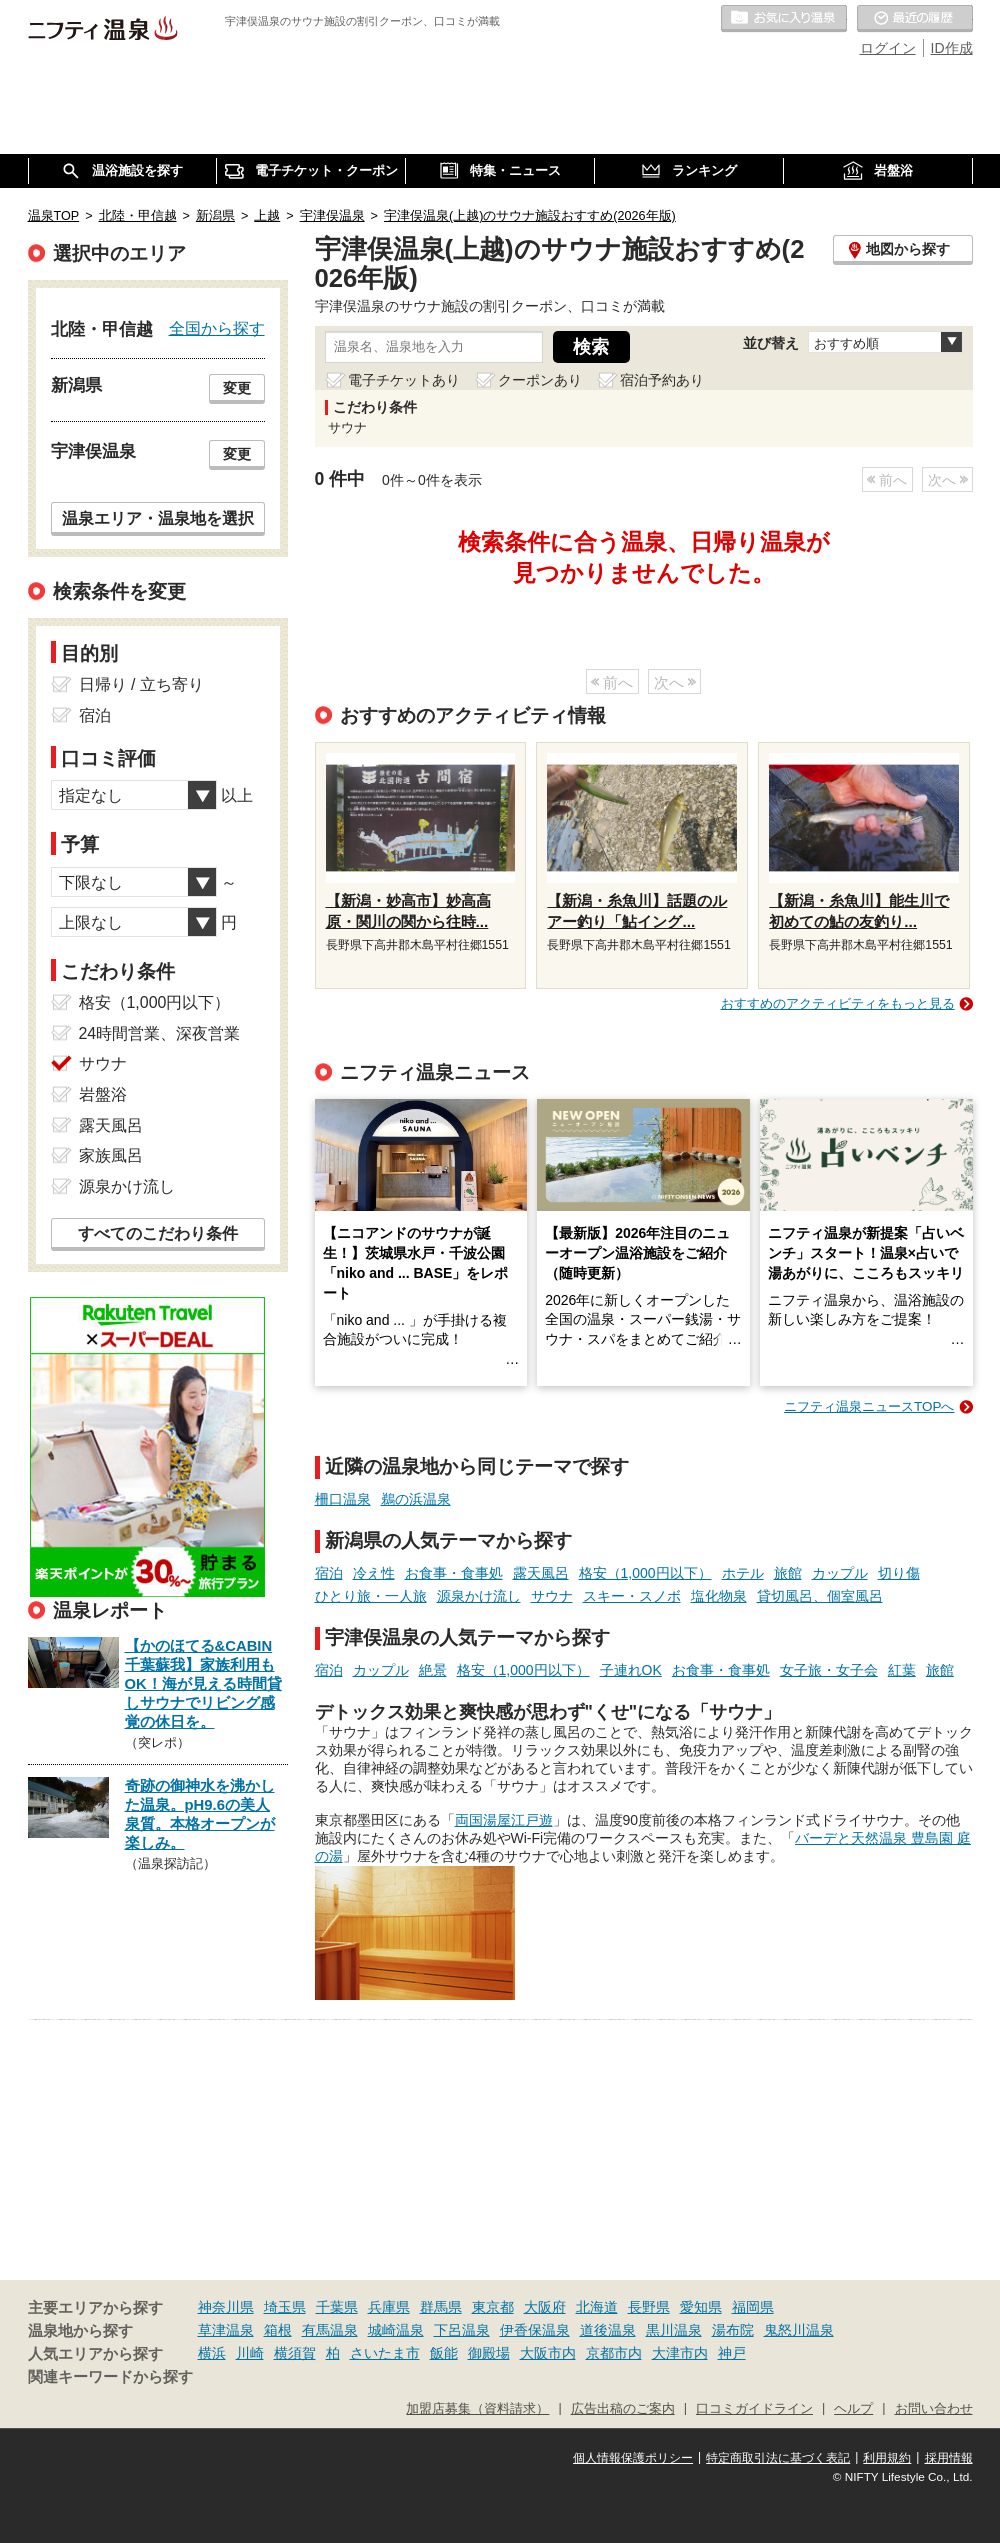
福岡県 (753, 2307)
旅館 (788, 1573)
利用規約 (887, 2458)
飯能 (444, 2353)
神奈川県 (226, 2307)
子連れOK (631, 1670)
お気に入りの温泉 (784, 19)
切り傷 (899, 1573)
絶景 (433, 1670)
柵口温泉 (343, 1499)
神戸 (732, 2353)
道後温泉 (608, 2330)
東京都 (493, 2307)
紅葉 (902, 1670)
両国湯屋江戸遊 (504, 1820)
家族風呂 (111, 1155)
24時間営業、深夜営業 (160, 1033)
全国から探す (217, 328)
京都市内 (614, 2353)
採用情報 (949, 2458)
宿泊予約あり (662, 380)
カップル (840, 1573)
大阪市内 (548, 2353)
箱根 (278, 2330)
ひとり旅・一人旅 (371, 1596)
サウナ (552, 1596)
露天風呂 (541, 1573)
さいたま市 (385, 2353)
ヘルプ (853, 2409)
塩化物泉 (719, 1596)
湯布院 (733, 2330)
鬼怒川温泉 (799, 2330)
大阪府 (545, 2307)
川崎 (250, 2353)
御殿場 (489, 2353)
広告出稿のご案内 (623, 2409)
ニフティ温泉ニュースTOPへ (869, 1406)
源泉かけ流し (479, 1596)
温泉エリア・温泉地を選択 (158, 518)
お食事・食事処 (454, 1573)
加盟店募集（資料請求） (477, 2409)
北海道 (597, 2307)
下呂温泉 (462, 2330)
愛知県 (701, 2307)
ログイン (888, 48)
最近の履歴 (915, 19)
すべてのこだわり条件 (158, 1233)
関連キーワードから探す (110, 2377)
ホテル (743, 1573)
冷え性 (374, 1573)
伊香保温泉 (535, 2330)
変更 (237, 388)
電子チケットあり (404, 380)
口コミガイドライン (754, 2409)
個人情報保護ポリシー (633, 2458)
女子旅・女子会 (829, 1670)
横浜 (212, 2353)
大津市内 (680, 2353)
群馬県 (441, 2307)
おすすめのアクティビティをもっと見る (838, 1003)
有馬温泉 (330, 2330)
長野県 (649, 2307)
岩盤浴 (103, 1094)
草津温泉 (226, 2330)
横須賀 (295, 2353)
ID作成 (952, 48)
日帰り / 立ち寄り (141, 684)
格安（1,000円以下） (645, 1573)
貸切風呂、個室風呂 (820, 1596)
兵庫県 (389, 2307)
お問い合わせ (934, 2409)
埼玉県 (285, 2307)
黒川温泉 (674, 2330)
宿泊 (329, 1573)
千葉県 (337, 2307)
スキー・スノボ (632, 1596)
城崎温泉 (396, 2330)
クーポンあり (540, 380)
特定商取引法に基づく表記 (778, 2458)
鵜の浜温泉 (416, 1499)
